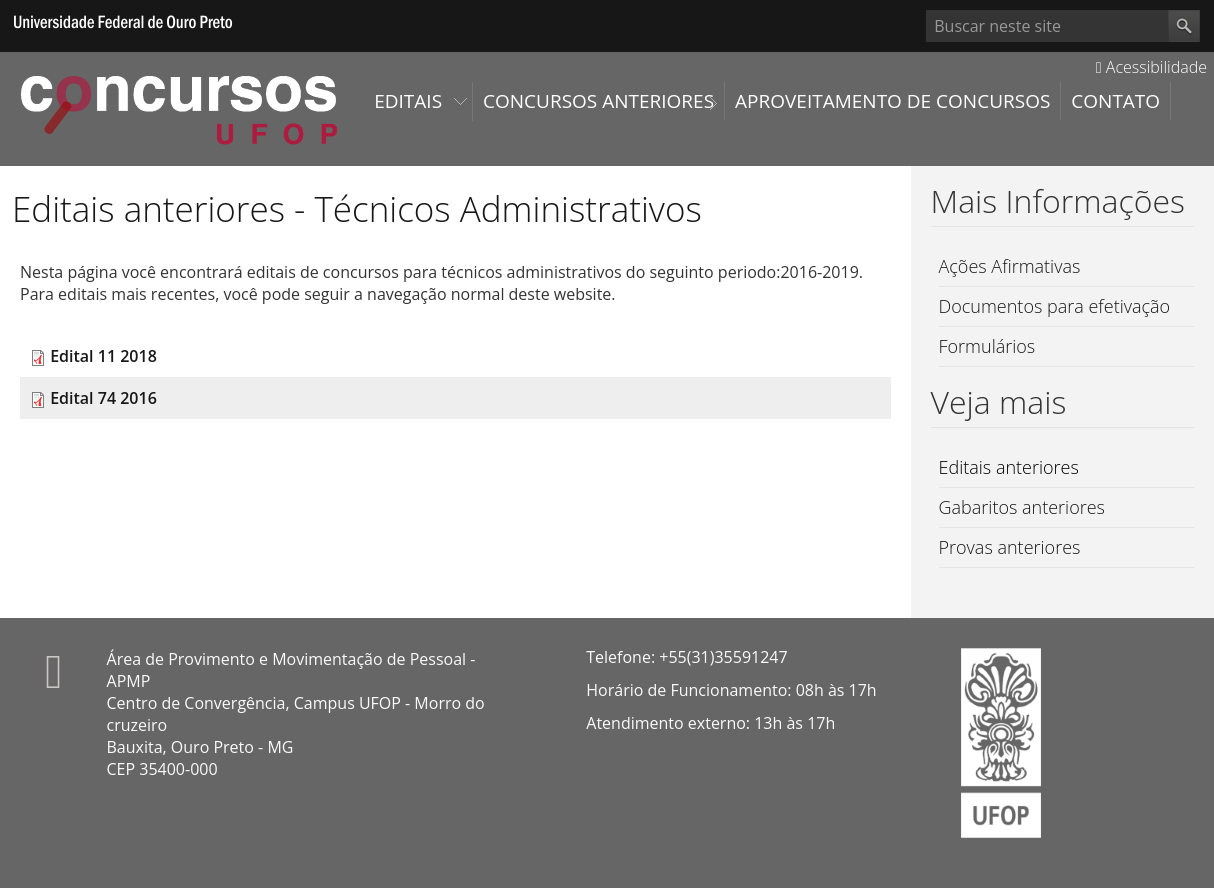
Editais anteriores (1009, 467)
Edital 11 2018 (103, 356)
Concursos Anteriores (598, 101)
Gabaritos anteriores (1022, 507)
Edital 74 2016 (103, 398)
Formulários (987, 346)
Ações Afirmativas (1010, 266)
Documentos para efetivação (1055, 306)
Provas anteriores (1010, 547)
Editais (408, 101)
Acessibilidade (1151, 67)
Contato (1115, 101)
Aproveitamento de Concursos (892, 101)
